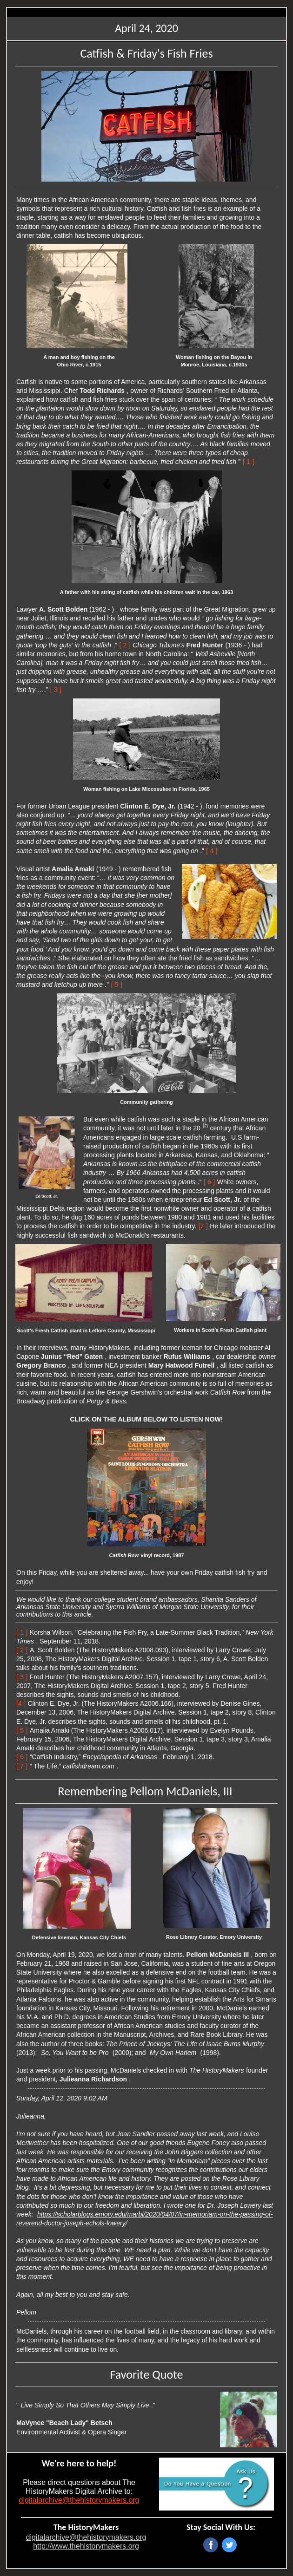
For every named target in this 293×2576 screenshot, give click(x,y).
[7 (201, 1226)
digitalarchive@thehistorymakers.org (79, 2500)
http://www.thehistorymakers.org (86, 2546)
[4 (19, 1703)
